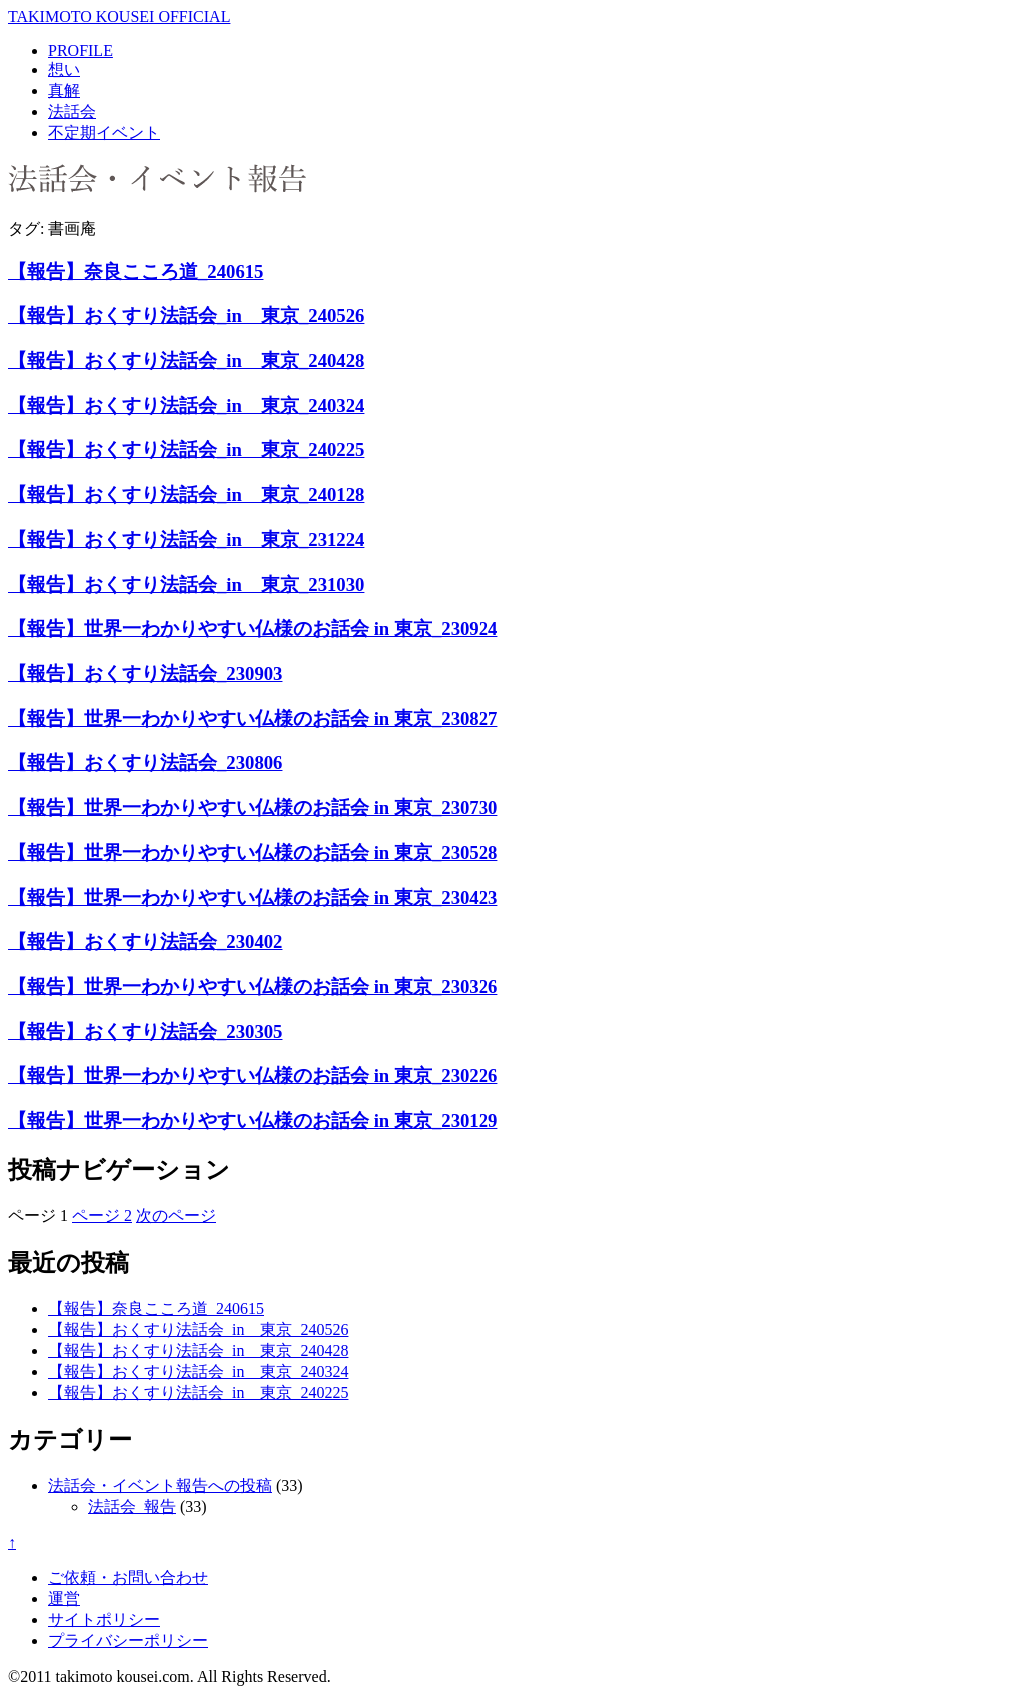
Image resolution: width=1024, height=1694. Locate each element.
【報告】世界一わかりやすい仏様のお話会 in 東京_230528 (252, 852)
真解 (64, 90)
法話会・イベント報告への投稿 (160, 1485)
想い (64, 69)
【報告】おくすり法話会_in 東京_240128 (186, 494)
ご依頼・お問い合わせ (128, 1577)
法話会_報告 (132, 1506)
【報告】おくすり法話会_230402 (145, 941)
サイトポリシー (104, 1619)
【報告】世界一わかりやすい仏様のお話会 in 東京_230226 (252, 1075)
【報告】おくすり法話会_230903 (145, 673)
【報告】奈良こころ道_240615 (135, 271)
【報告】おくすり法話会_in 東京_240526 (186, 315)
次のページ (176, 1215)
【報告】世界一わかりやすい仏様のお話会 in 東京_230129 (252, 1120)
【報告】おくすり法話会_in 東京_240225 (186, 449)
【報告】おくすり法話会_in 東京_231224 (186, 539)
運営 (64, 1598)
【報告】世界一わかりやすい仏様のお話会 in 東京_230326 (252, 986)
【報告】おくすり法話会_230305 (145, 1031)
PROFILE (80, 50)
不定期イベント (104, 132)
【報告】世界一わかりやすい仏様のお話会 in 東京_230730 (252, 807)
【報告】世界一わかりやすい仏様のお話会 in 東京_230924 (252, 628)
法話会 (72, 111)
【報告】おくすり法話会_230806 (145, 762)
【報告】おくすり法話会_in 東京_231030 (186, 584)
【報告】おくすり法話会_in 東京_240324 (186, 405)
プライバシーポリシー (128, 1640)
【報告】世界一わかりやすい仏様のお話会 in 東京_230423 (252, 897)
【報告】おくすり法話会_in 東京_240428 (186, 360)
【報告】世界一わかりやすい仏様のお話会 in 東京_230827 (252, 718)
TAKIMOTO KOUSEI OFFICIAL (119, 16)
